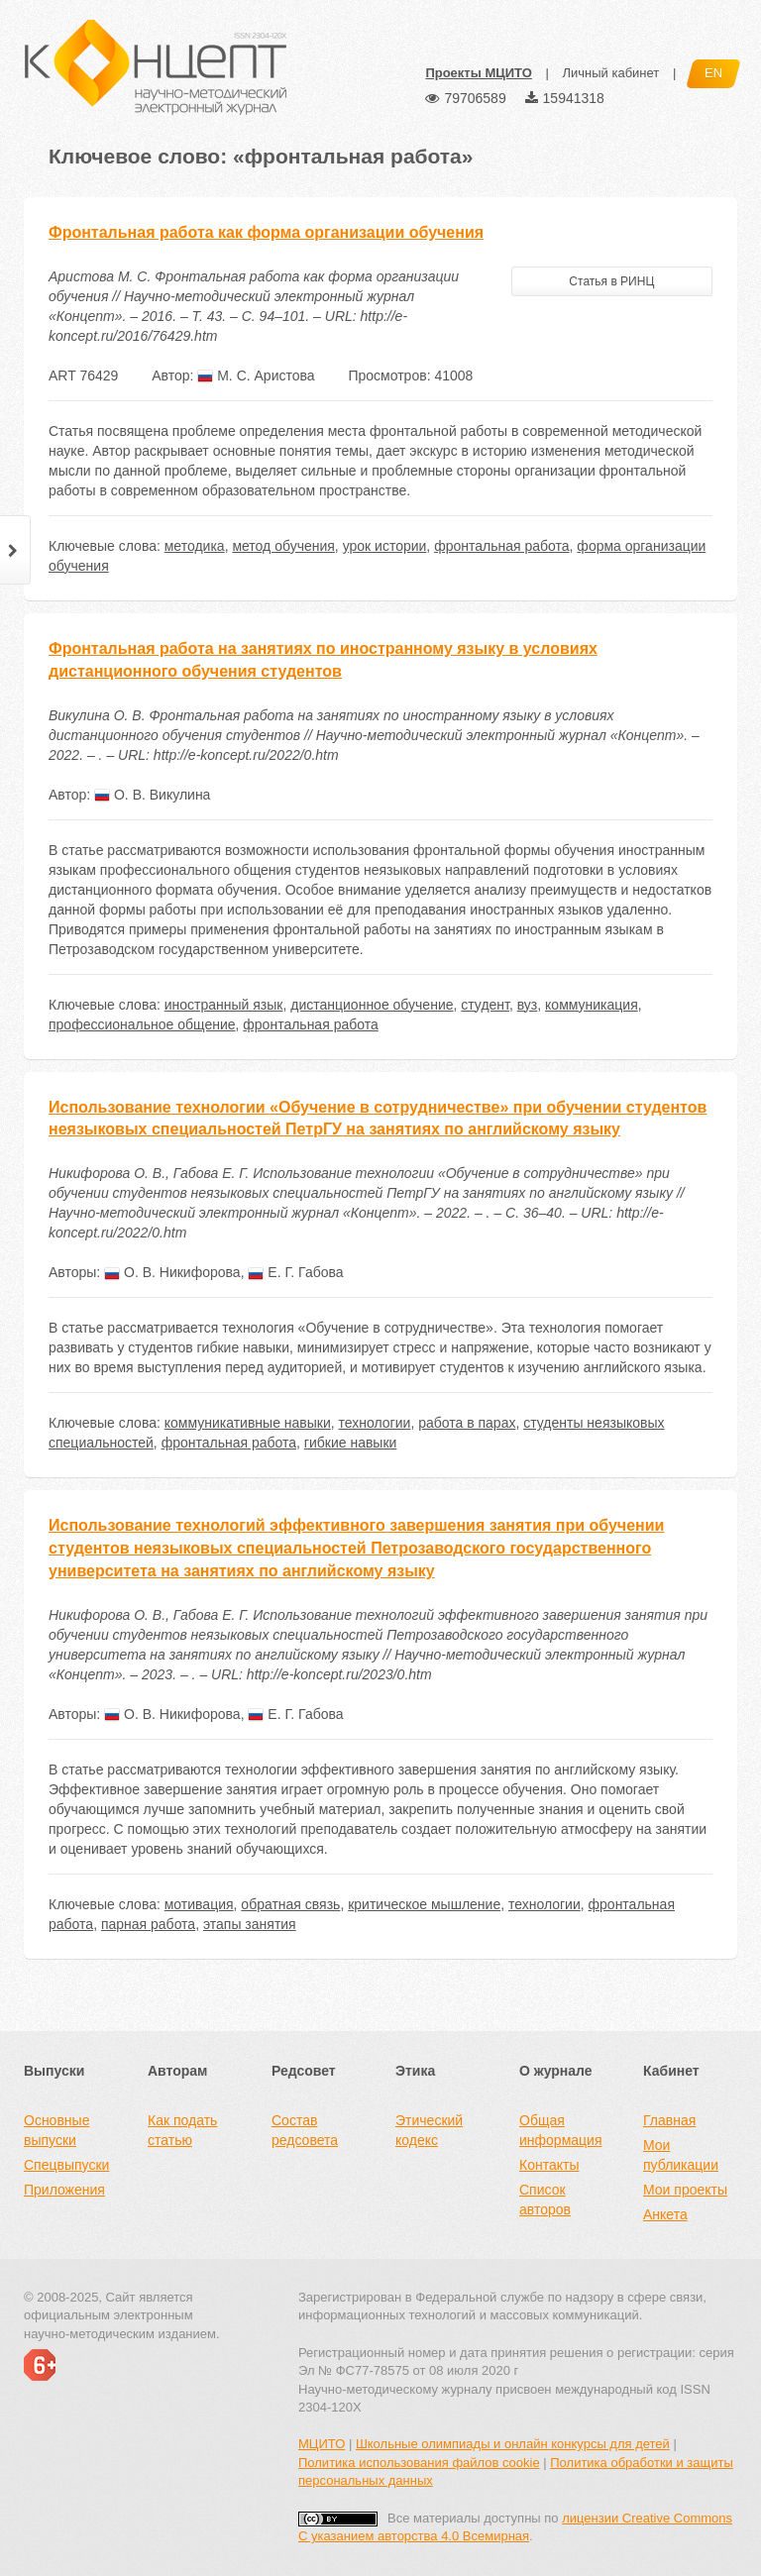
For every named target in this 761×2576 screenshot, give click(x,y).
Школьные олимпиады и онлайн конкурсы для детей (513, 2443)
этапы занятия (249, 1924)
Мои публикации (680, 2155)
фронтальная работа (501, 546)
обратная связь (290, 1904)
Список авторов (545, 2199)
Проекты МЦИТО (478, 72)
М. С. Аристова (255, 375)
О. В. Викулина (152, 795)
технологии (375, 1423)
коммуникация (591, 1005)
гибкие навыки (350, 1442)
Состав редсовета (305, 2130)
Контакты (549, 2165)
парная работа (148, 1924)
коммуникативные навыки (247, 1423)
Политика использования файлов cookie (419, 2462)
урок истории (385, 546)
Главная (669, 2120)
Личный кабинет (610, 72)
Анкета (665, 2214)
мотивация (199, 1904)
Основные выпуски (56, 2130)
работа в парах (466, 1423)
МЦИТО (321, 2443)
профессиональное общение (142, 1024)
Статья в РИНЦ (611, 281)
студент (485, 1005)
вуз (527, 1005)
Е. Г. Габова (295, 1272)
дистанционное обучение (371, 1005)
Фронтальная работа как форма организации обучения (266, 232)
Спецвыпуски (66, 2165)
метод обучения (283, 546)
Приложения (64, 2190)
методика (194, 546)
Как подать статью (182, 2130)
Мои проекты (685, 2190)
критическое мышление (424, 1904)
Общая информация (560, 2130)
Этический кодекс (429, 2130)
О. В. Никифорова (172, 1272)
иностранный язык (223, 1005)
